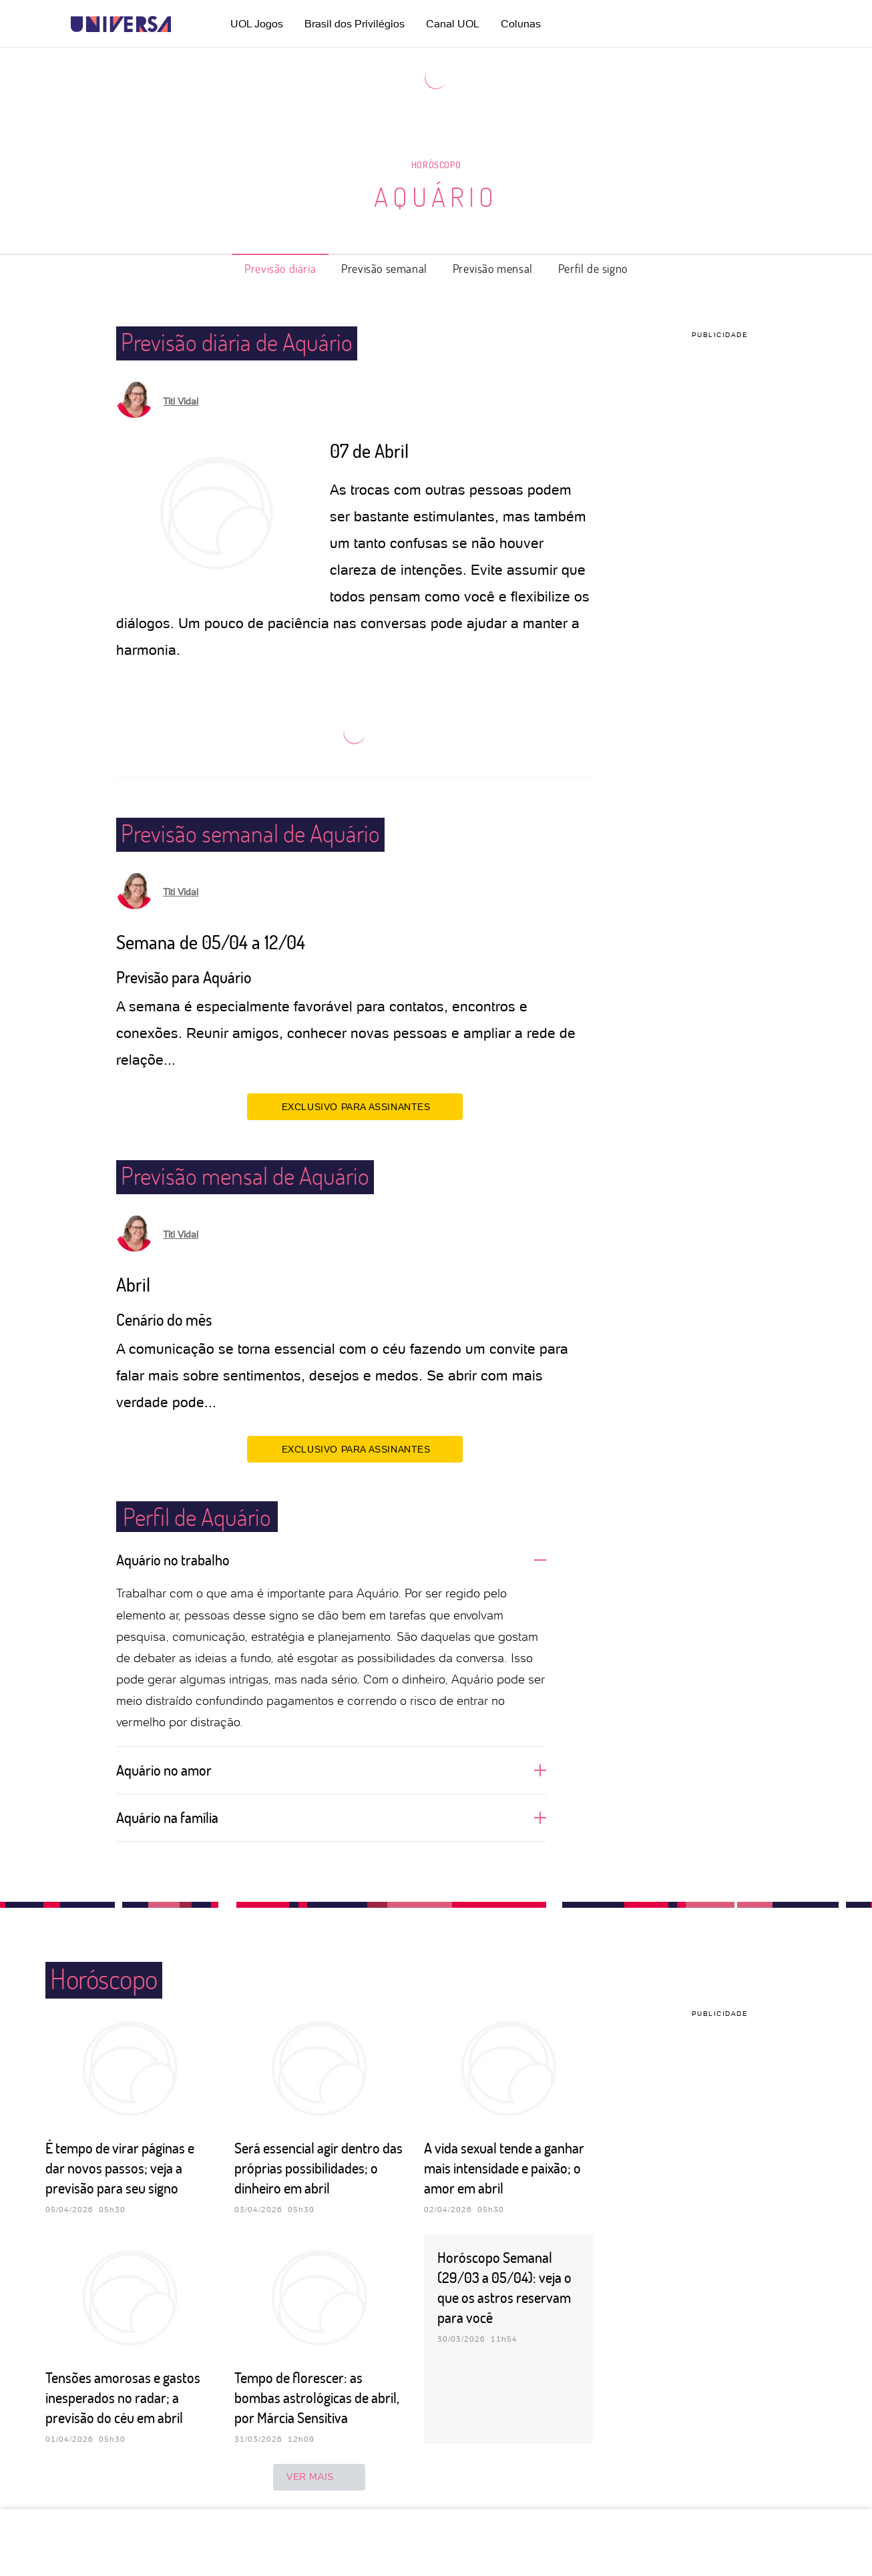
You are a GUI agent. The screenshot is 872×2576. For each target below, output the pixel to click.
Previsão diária (280, 268)
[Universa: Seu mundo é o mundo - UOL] (121, 24)
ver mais (319, 2477)
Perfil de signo (593, 268)
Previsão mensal (493, 268)
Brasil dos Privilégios (354, 23)
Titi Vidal (180, 401)
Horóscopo (436, 164)
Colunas (521, 23)
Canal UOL (452, 23)
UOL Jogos (256, 23)
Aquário (436, 196)
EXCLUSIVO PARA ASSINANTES (355, 1106)
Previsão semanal (384, 268)
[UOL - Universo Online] (182, 24)
